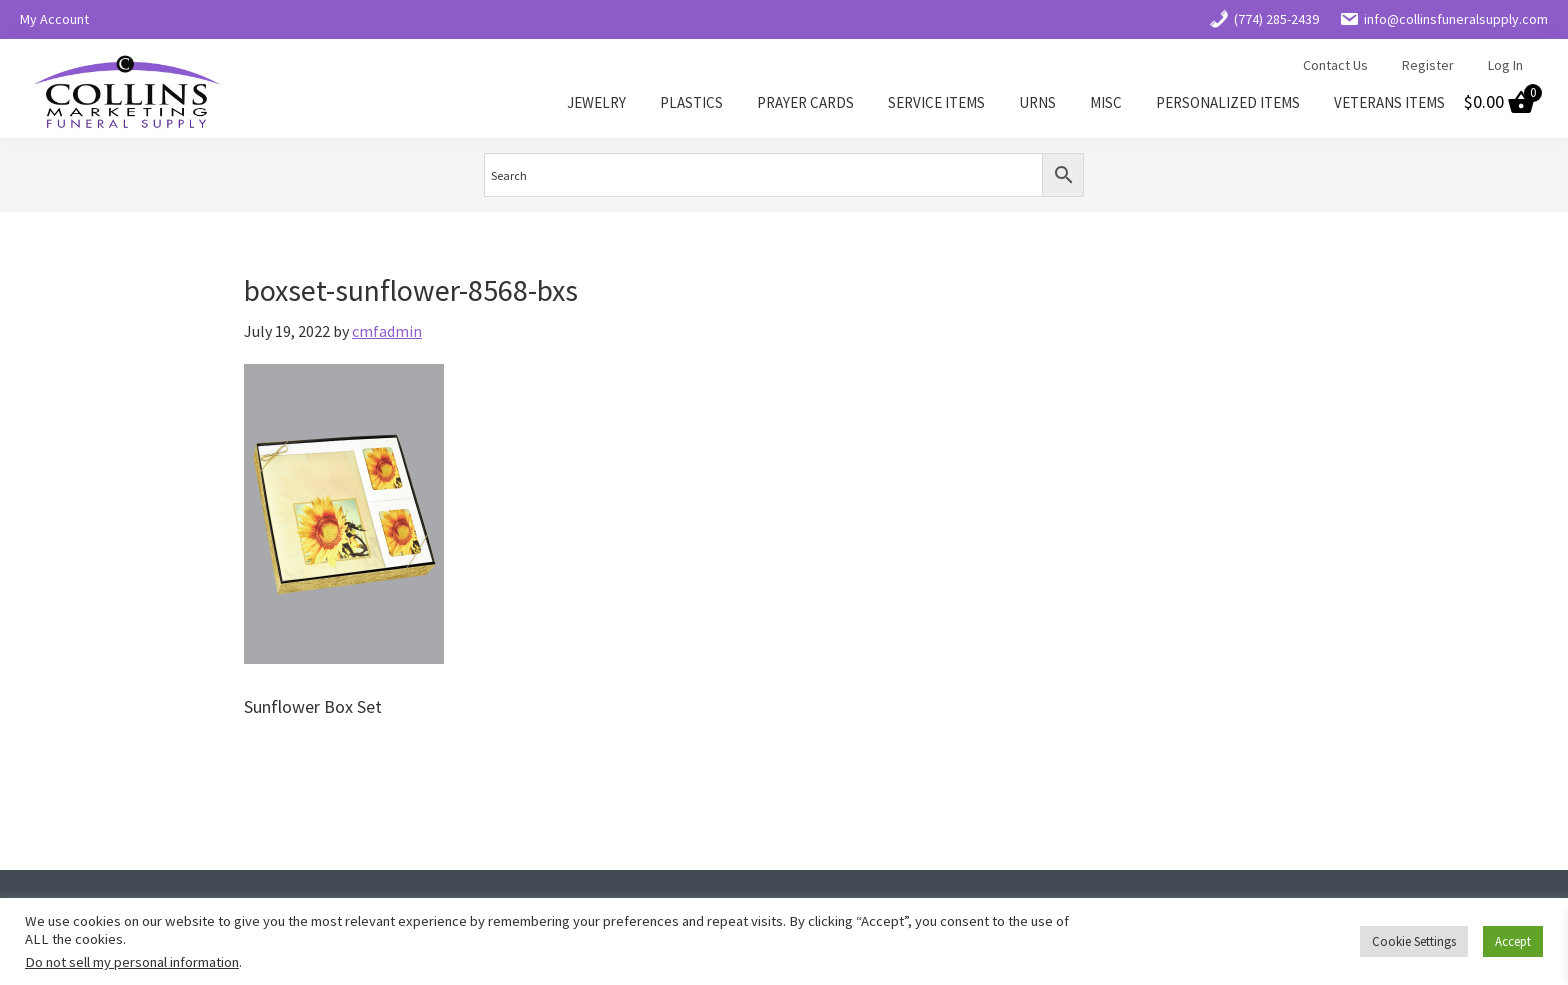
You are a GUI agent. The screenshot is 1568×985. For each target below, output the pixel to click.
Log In (1505, 65)
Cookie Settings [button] (1414, 941)
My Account (54, 19)
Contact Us (1335, 65)
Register (1428, 65)
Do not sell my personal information (132, 962)
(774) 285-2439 (1264, 19)
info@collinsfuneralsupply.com (1443, 19)
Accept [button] (1513, 941)
